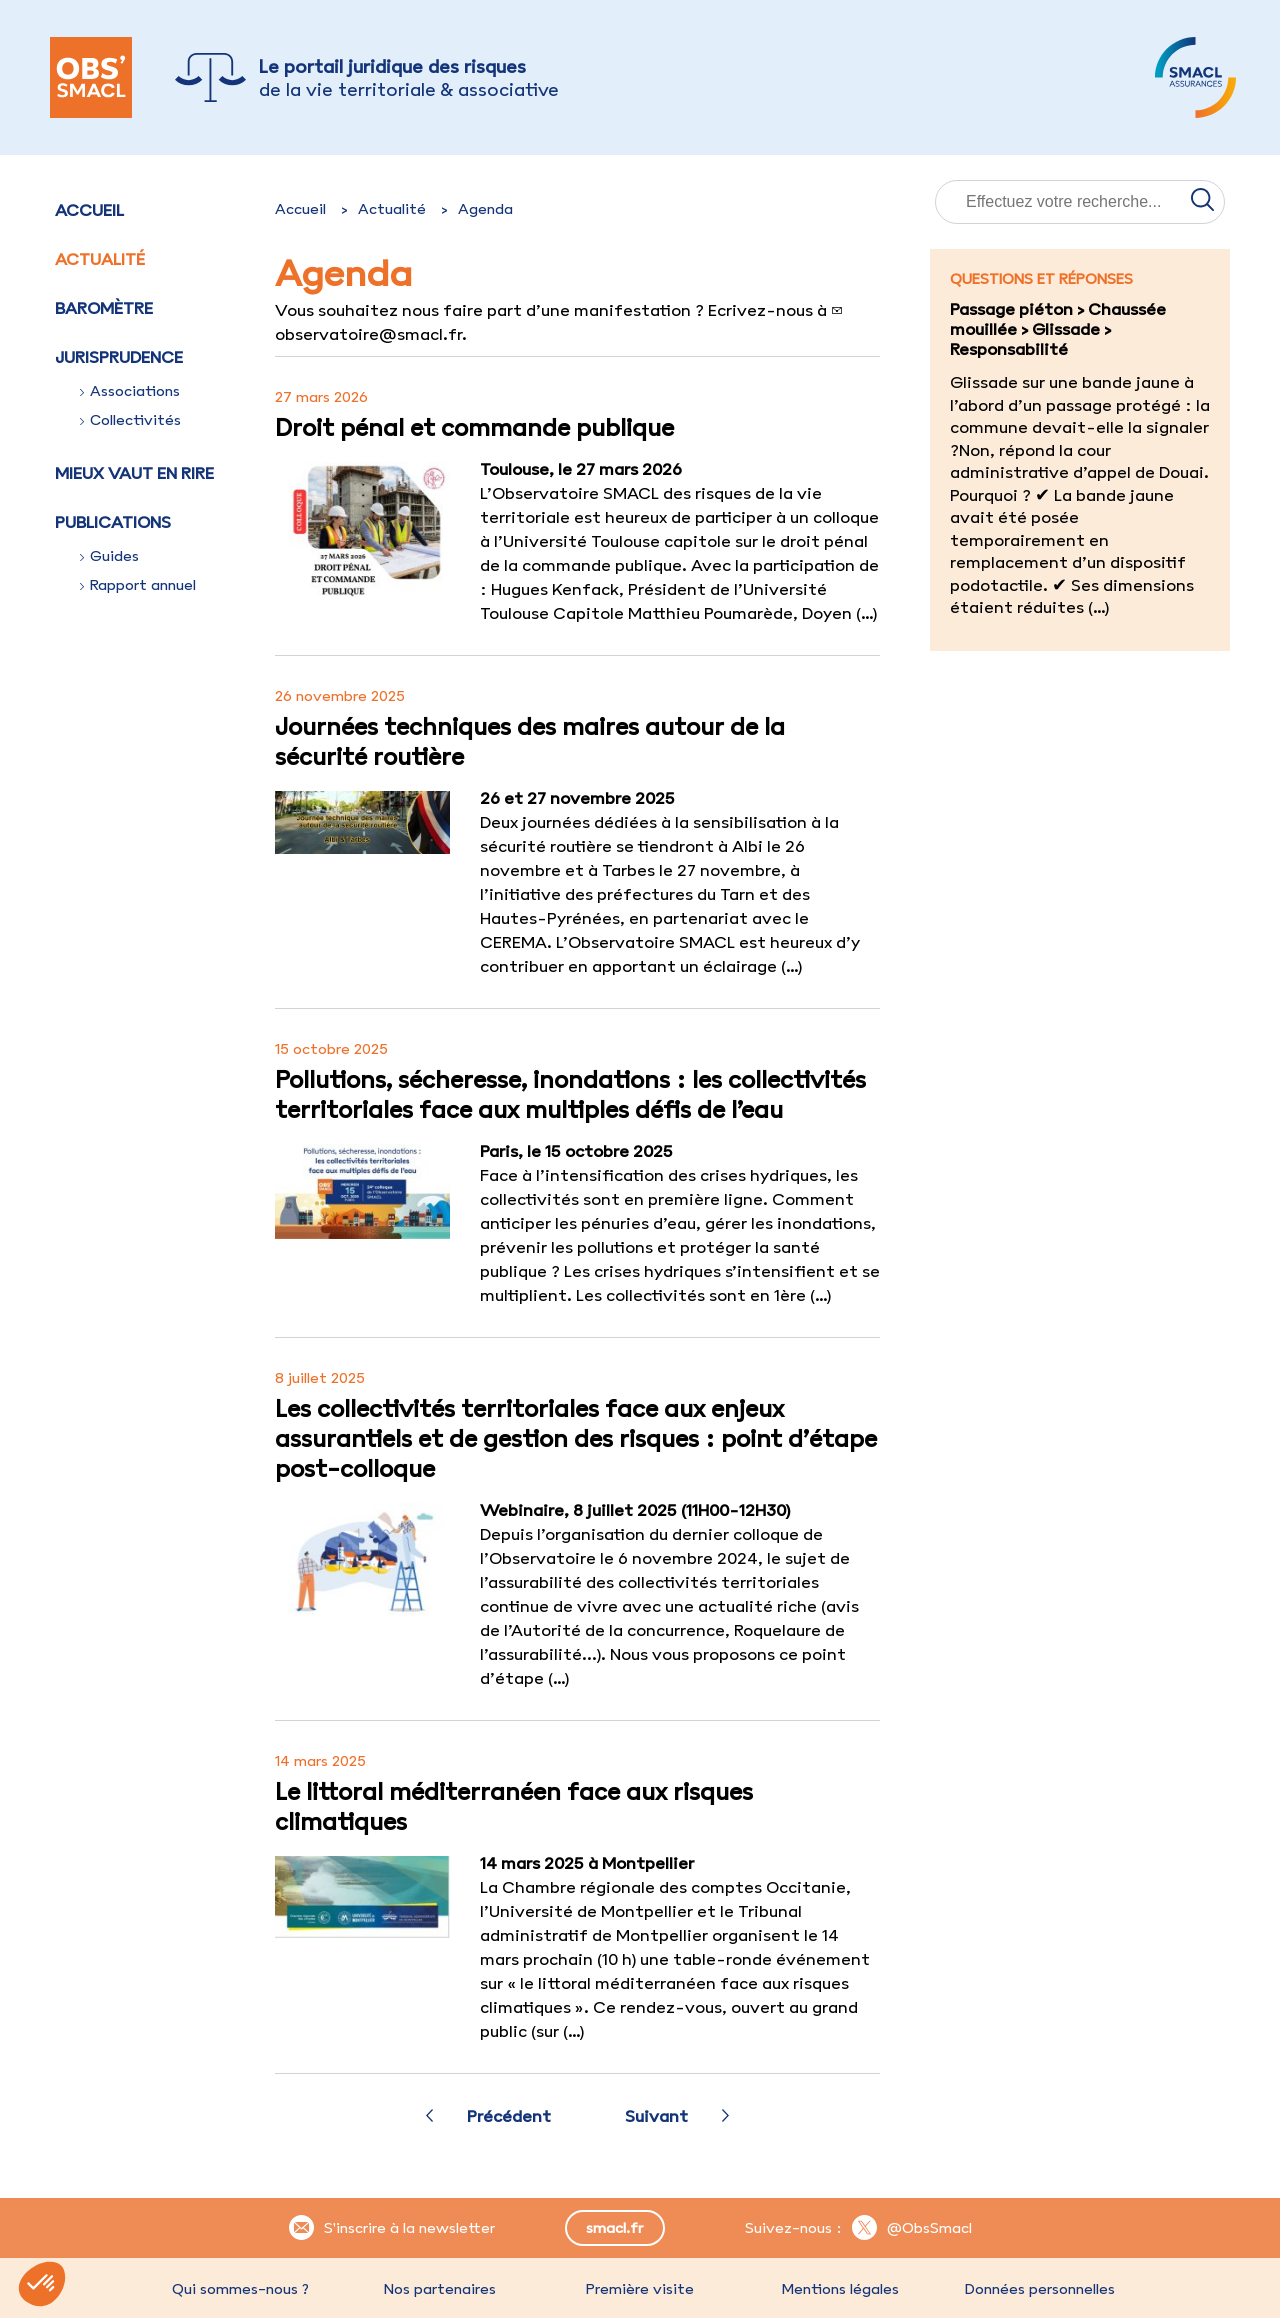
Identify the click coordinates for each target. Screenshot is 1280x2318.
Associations (130, 391)
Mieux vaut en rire (134, 473)
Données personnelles (1040, 2289)
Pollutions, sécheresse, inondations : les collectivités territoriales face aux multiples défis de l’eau (570, 1094)
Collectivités (130, 420)
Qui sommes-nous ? (240, 2289)
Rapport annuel (138, 585)
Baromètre (104, 308)
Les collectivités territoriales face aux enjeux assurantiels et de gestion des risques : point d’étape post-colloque (576, 1438)
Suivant (656, 2116)
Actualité (100, 259)
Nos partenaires (440, 2289)
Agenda (485, 209)
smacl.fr (614, 2228)
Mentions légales (840, 2289)
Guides (109, 556)
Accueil (89, 210)
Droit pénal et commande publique (474, 427)
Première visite (640, 2289)
